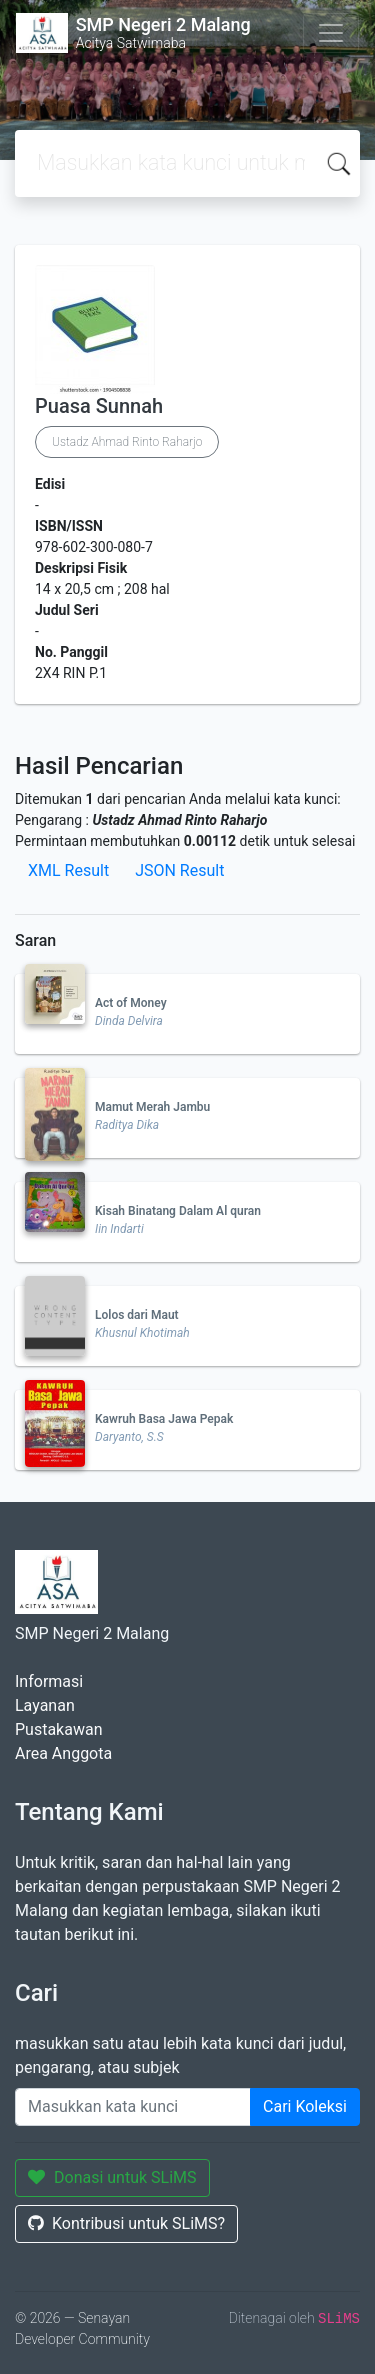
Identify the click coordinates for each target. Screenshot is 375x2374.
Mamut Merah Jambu (152, 1107)
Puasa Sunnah (99, 406)
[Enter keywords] (133, 2107)
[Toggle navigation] (331, 33)
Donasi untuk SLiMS (112, 2177)
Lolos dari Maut (137, 1315)
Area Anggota (63, 1753)
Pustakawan (58, 1729)
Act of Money (131, 1003)
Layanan (45, 1705)
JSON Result (179, 870)
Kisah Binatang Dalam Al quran (178, 1211)
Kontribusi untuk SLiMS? (126, 2223)
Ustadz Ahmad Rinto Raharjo (127, 442)
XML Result (68, 870)
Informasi (49, 1681)
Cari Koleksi (305, 2106)
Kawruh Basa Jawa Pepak (164, 1419)
